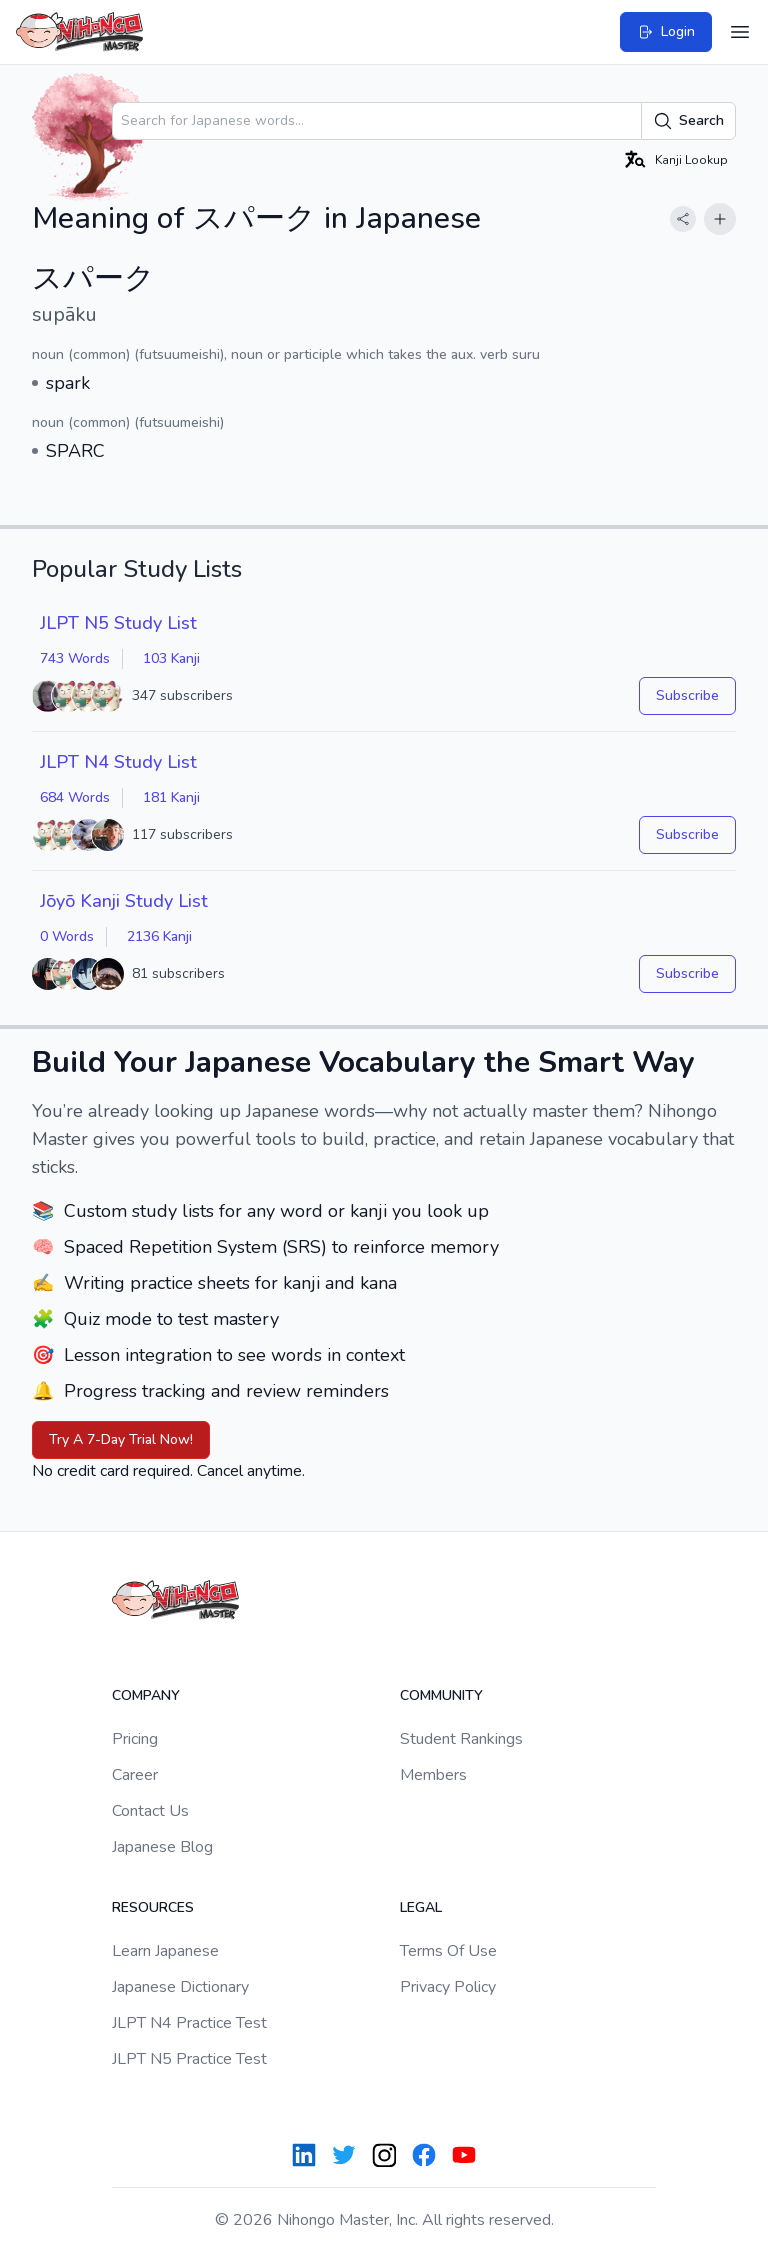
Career (135, 1775)
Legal (421, 1907)
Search (688, 121)
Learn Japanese (165, 1951)
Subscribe (687, 695)
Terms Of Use (448, 1951)
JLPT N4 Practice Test (189, 2023)
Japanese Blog (162, 1847)
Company (146, 1695)
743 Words (75, 658)
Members (433, 1775)
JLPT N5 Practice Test (189, 2059)
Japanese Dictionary (180, 1987)
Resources (153, 1907)
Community (441, 1695)
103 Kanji (171, 658)
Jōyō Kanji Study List (124, 901)
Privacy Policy (448, 1987)
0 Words (67, 936)
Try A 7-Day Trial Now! (121, 1439)
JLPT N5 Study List (118, 623)
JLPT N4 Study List (118, 762)
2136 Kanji (159, 936)
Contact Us (150, 1811)
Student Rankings (461, 1739)
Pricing (135, 1739)
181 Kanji (171, 797)
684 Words (75, 797)
